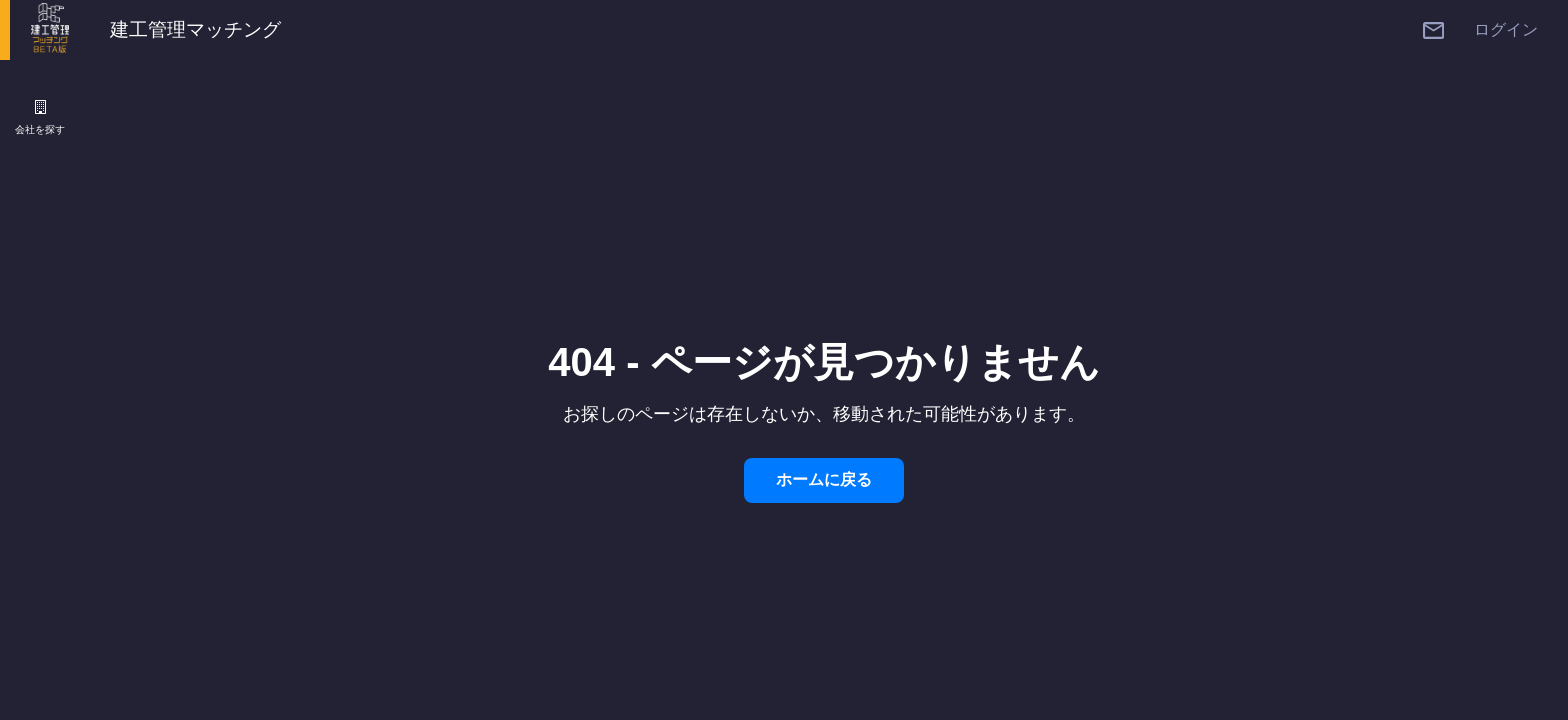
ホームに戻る (824, 479)
